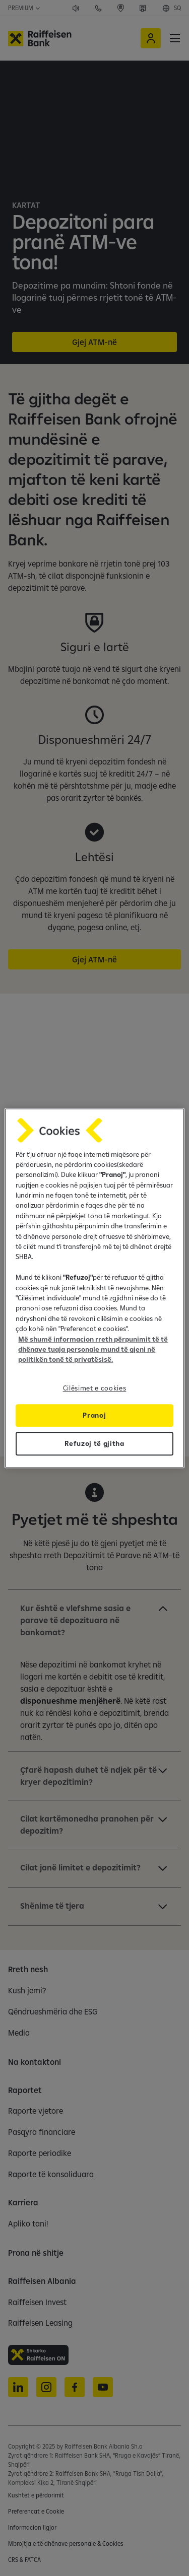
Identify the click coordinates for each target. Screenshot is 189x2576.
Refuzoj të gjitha (94, 1443)
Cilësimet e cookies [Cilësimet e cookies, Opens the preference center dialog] (95, 1388)
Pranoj (94, 1415)
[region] (94, 1288)
